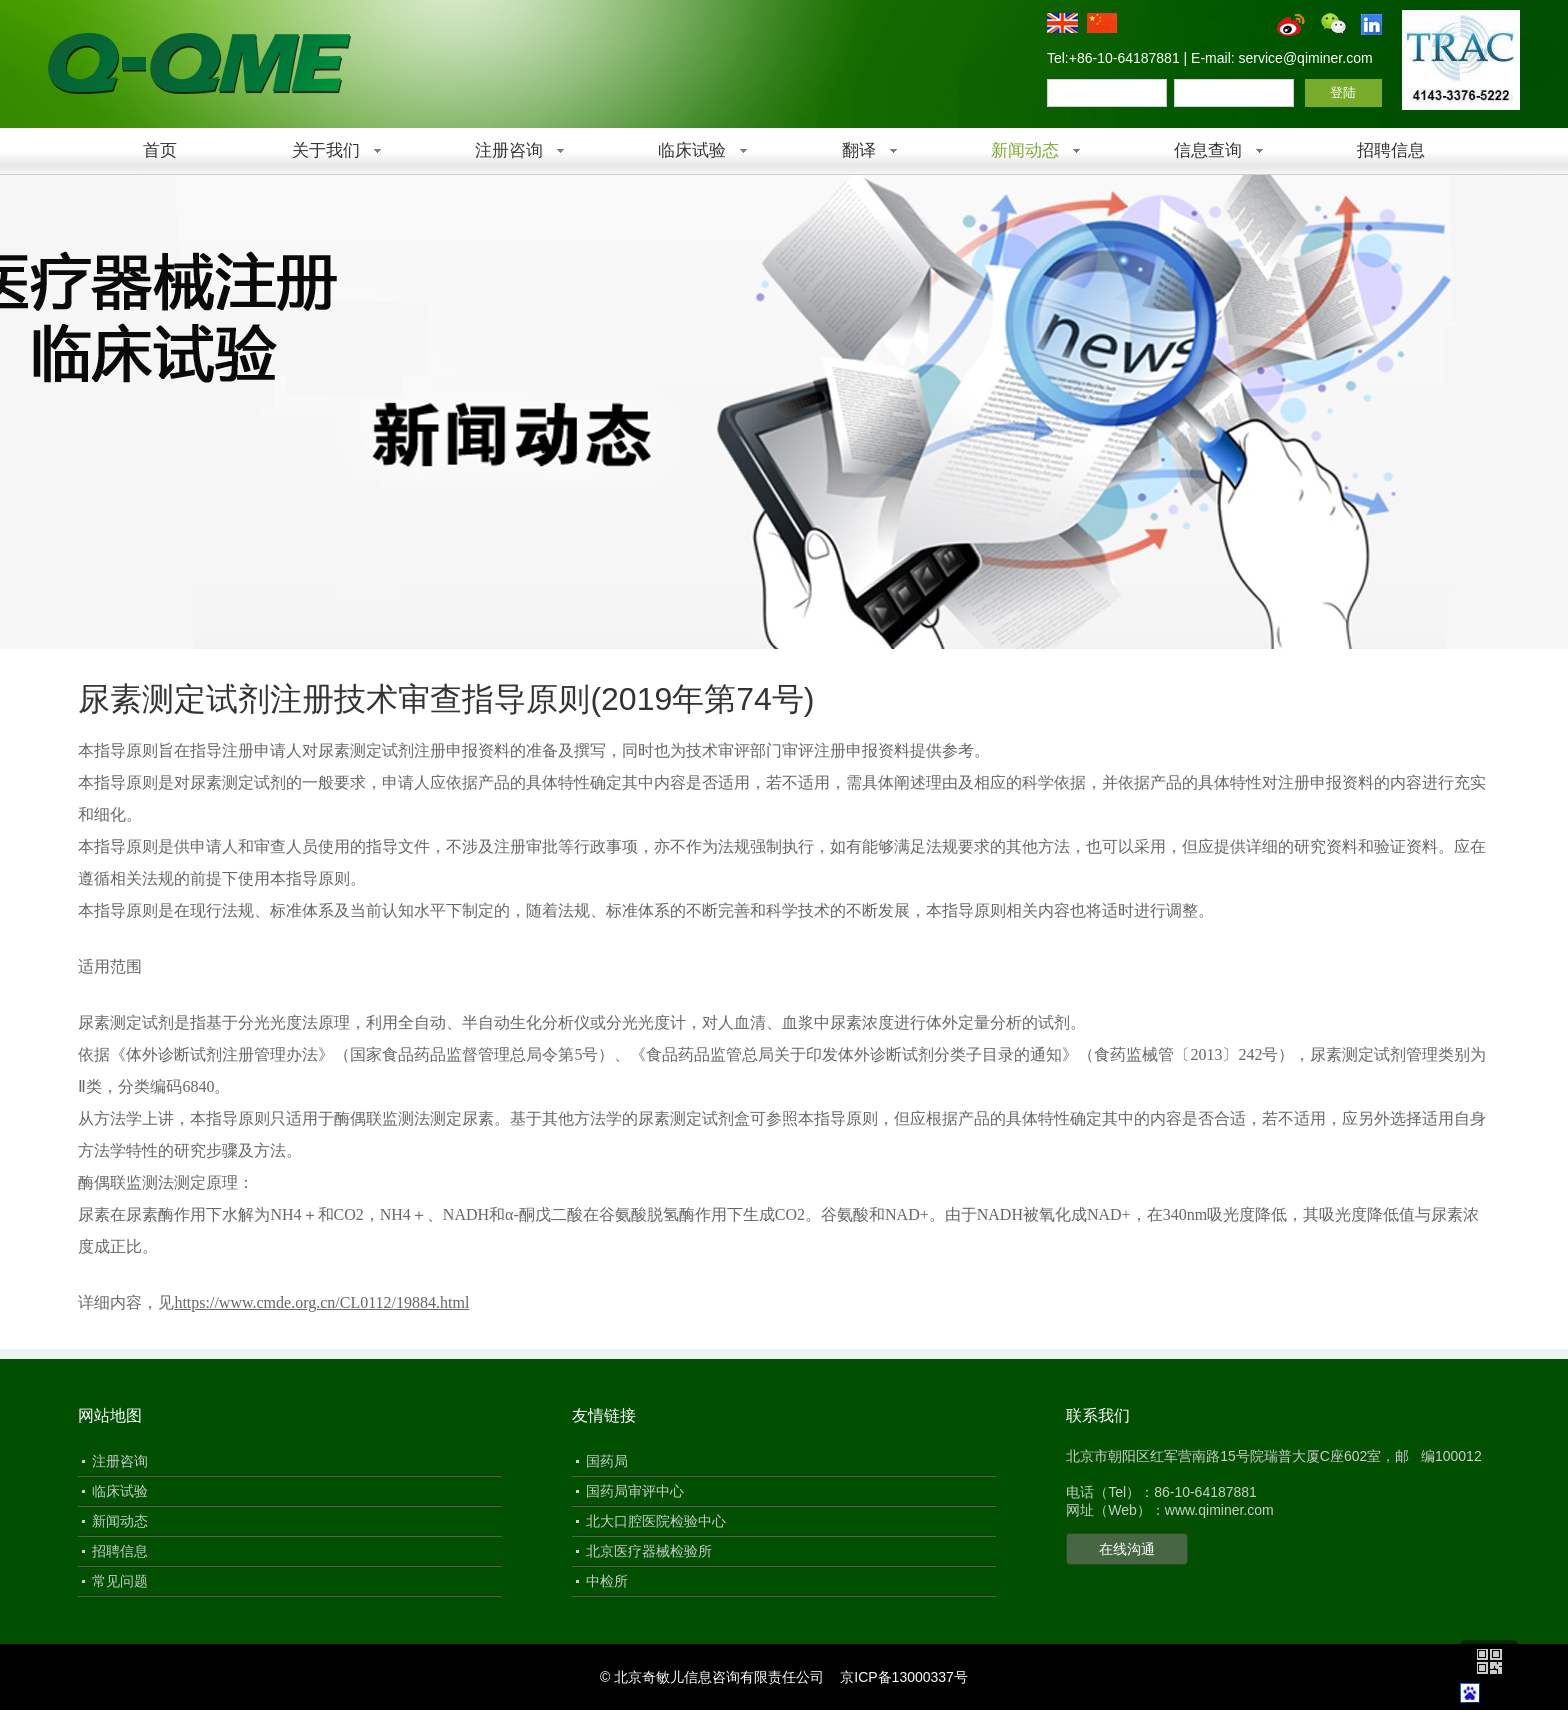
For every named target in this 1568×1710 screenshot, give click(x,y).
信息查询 (1208, 150)
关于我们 (326, 150)
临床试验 (692, 150)
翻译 (859, 150)
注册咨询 (509, 150)
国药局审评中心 (635, 1491)
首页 (160, 150)
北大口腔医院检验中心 (656, 1521)
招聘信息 (1391, 150)
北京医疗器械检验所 (649, 1551)
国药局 (607, 1461)
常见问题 (120, 1581)
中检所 (607, 1581)
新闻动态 (1025, 150)
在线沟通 (1127, 1549)
